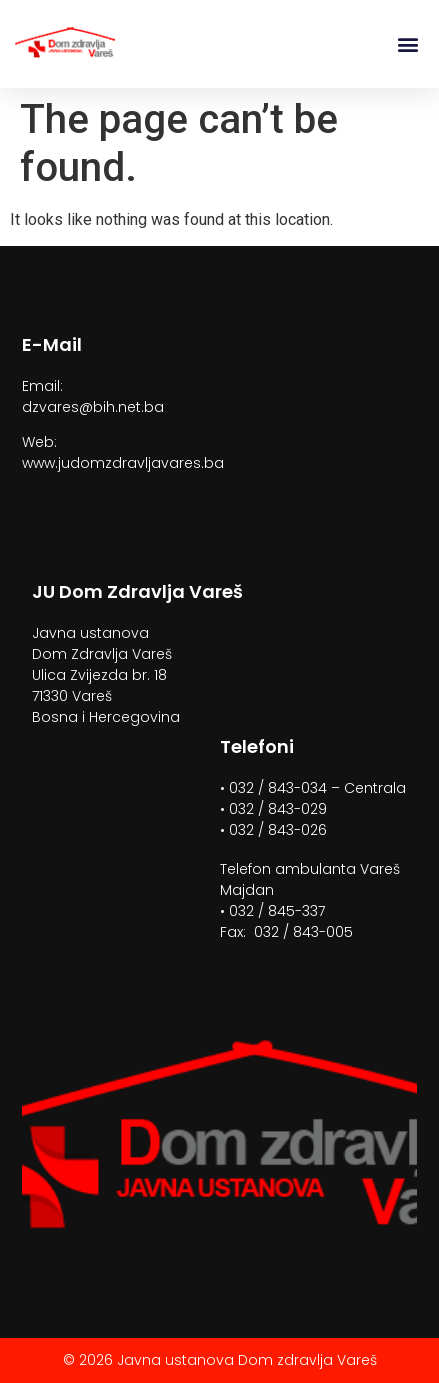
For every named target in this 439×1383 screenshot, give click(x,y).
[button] (407, 44)
